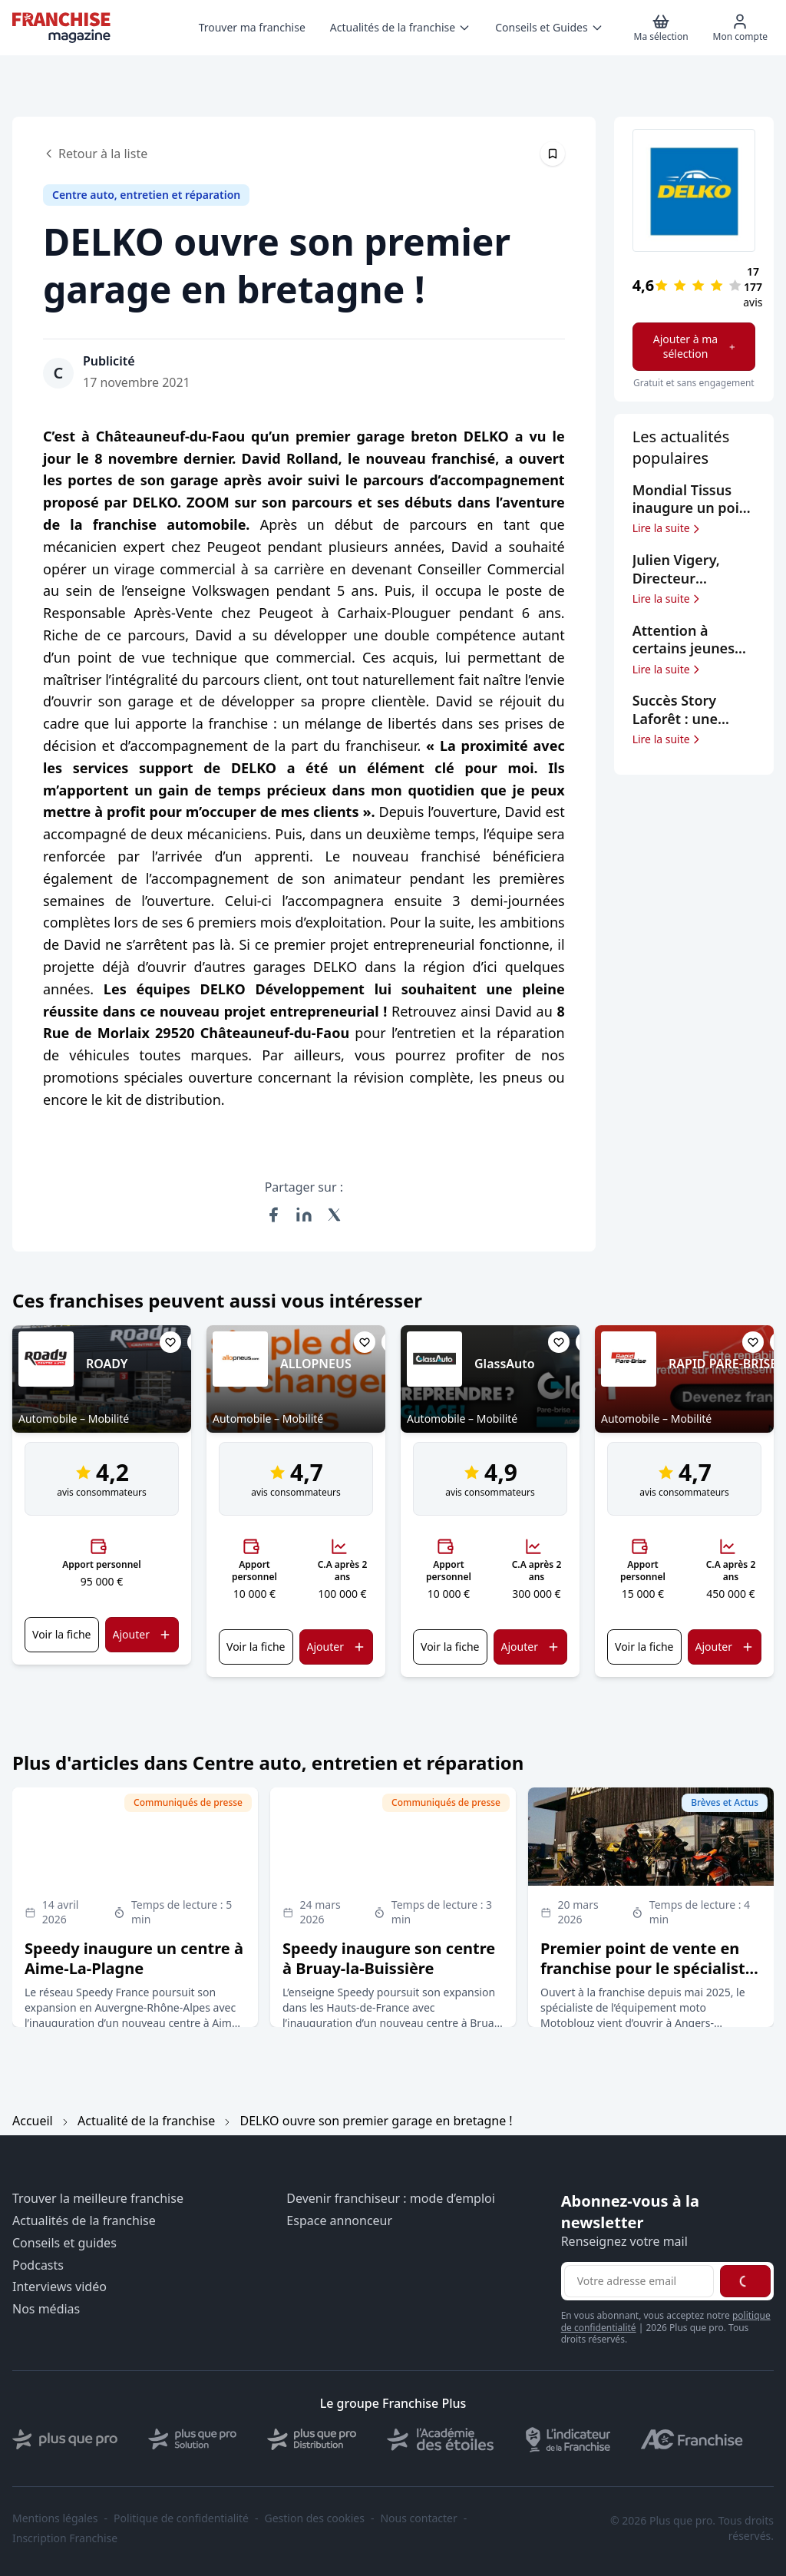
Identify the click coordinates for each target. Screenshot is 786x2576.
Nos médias (46, 2309)
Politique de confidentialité (181, 2518)
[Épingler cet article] (552, 153)
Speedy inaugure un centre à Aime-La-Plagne (134, 1958)
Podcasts (38, 2265)
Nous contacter (418, 2518)
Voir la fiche (61, 1634)
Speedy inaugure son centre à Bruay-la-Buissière (388, 1958)
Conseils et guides (64, 2243)
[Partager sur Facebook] (273, 1214)
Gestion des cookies (315, 2518)
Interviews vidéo (59, 2287)
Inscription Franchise (64, 2538)
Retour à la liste (95, 153)
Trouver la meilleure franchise (97, 2199)
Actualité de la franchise (146, 2120)
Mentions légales (55, 2518)
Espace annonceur (339, 2221)
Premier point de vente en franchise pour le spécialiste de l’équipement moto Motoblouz (647, 1978)
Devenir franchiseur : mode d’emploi (390, 2199)
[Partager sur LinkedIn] (304, 1214)
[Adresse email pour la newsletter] (639, 2281)
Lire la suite (667, 528)
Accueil (32, 2120)
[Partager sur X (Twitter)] (334, 1214)
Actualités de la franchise (84, 2221)
